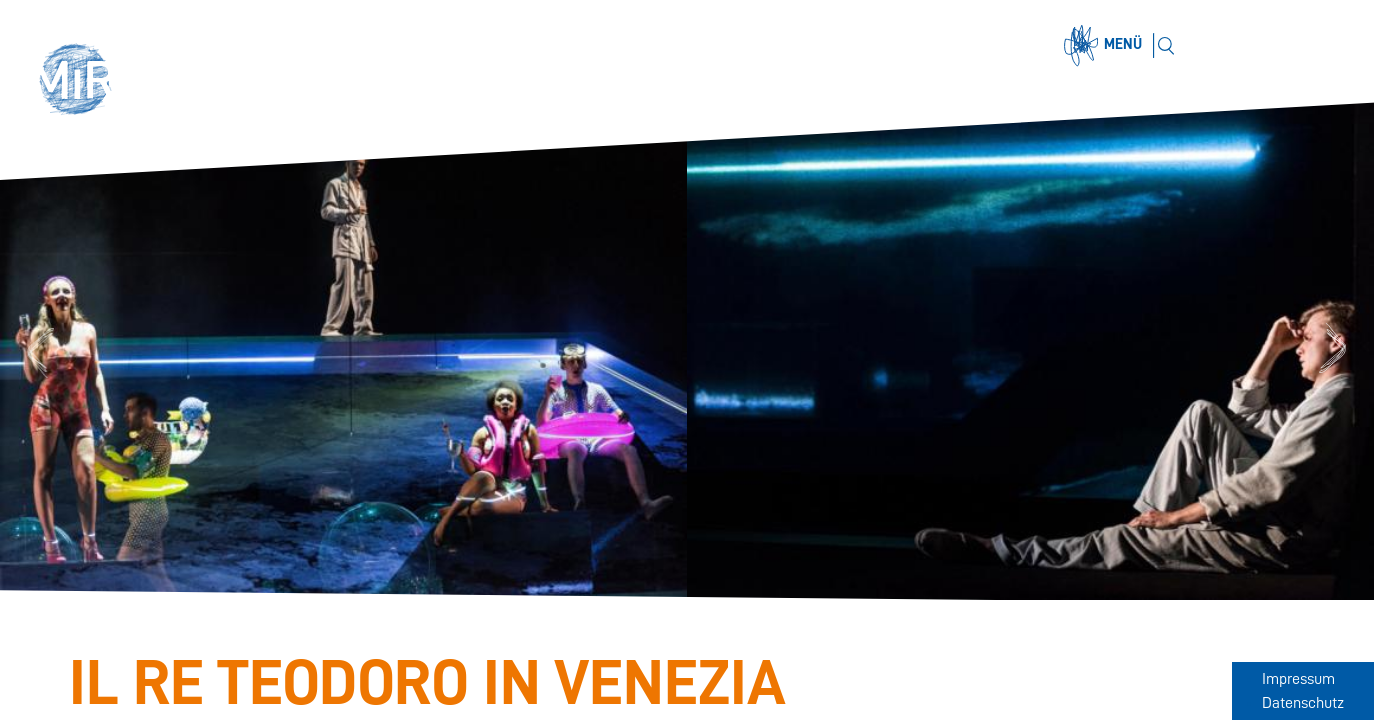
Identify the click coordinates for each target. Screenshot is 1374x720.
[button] (82, 82)
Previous (37, 350)
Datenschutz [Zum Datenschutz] (1303, 703)
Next (1335, 350)
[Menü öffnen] (1106, 46)
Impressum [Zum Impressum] (1298, 679)
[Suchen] (1165, 45)
